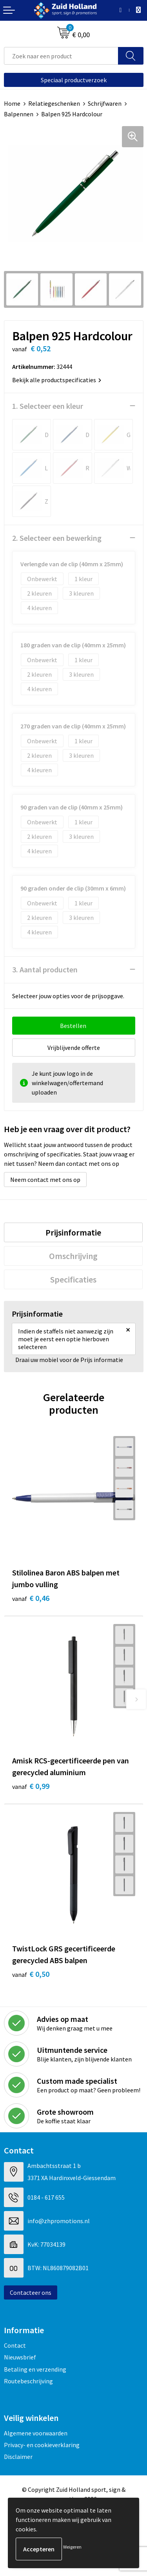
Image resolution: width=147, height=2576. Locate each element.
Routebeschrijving (28, 2381)
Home (12, 103)
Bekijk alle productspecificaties (56, 380)
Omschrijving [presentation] (73, 1255)
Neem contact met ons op (45, 1179)
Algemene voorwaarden (35, 2433)
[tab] (73, 1232)
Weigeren (72, 2547)
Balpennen (18, 114)
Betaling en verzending (35, 2369)
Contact (15, 2345)
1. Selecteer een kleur (47, 406)
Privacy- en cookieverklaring (42, 2445)
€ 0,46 (30, 1598)
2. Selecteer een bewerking (57, 538)
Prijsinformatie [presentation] (73, 1232)
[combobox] (61, 56)
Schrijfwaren (105, 103)
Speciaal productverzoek (74, 80)
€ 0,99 (30, 1786)
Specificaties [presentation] (73, 1279)
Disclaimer (18, 2456)
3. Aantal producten (45, 969)
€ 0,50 (30, 1974)
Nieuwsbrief (20, 2357)
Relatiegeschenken (54, 103)
